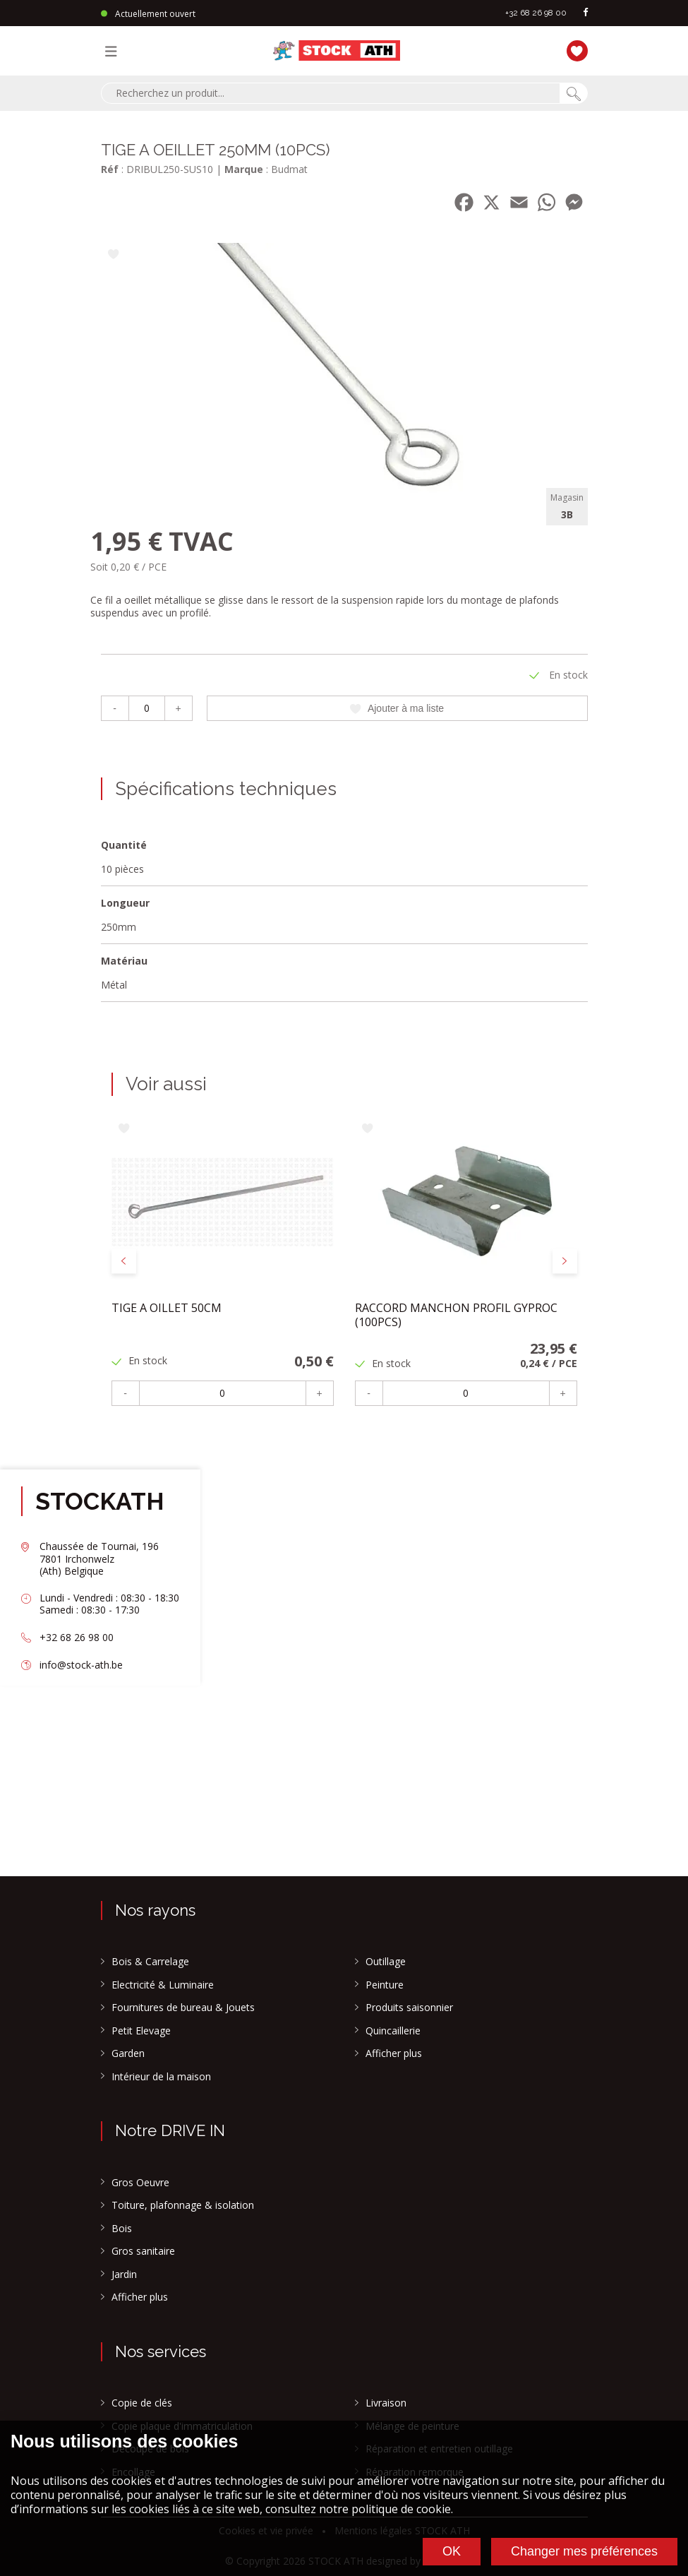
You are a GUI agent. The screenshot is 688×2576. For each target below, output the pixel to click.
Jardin (124, 2274)
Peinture (385, 1985)
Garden (128, 2053)
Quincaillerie (393, 2031)
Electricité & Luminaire (162, 1985)
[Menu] (114, 50)
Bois (121, 2228)
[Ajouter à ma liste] (113, 255)
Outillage (386, 1961)
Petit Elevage (141, 2031)
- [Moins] (114, 708)
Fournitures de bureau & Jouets (183, 2007)
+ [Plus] (178, 708)
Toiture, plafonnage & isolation (182, 2205)
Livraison (386, 2403)
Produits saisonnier (409, 2007)
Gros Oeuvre (140, 2182)
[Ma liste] (574, 49)
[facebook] (586, 13)
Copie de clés (141, 2403)
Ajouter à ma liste (397, 708)
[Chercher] (574, 93)
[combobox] (330, 93)
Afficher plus (394, 2053)
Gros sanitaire (143, 2251)
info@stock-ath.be (81, 1664)
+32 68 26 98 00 (536, 13)
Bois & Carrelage (150, 1961)
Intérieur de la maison (161, 2076)
